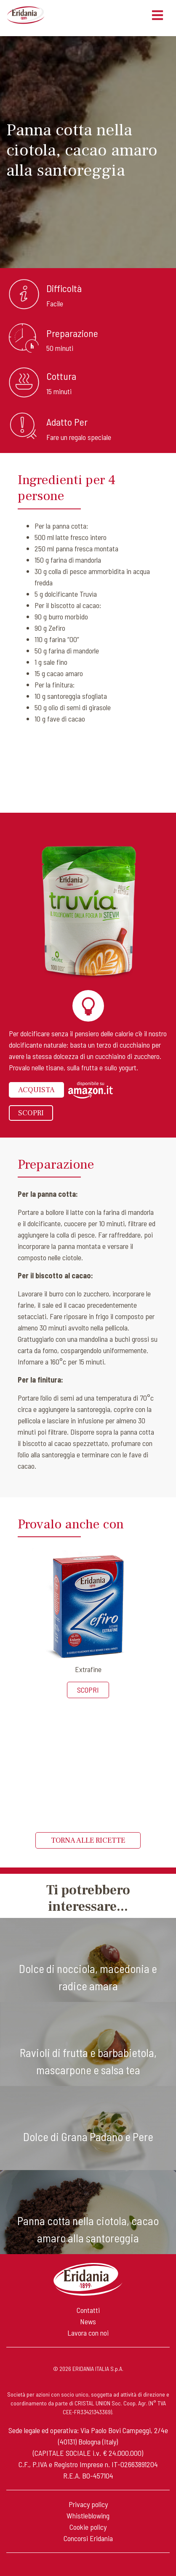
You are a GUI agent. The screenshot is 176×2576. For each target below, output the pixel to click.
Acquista (36, 1090)
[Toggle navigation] (157, 15)
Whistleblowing (88, 2515)
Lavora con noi (88, 2332)
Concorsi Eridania (88, 2538)
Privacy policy (88, 2504)
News (88, 2321)
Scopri (31, 1113)
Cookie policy (88, 2526)
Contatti (88, 2310)
